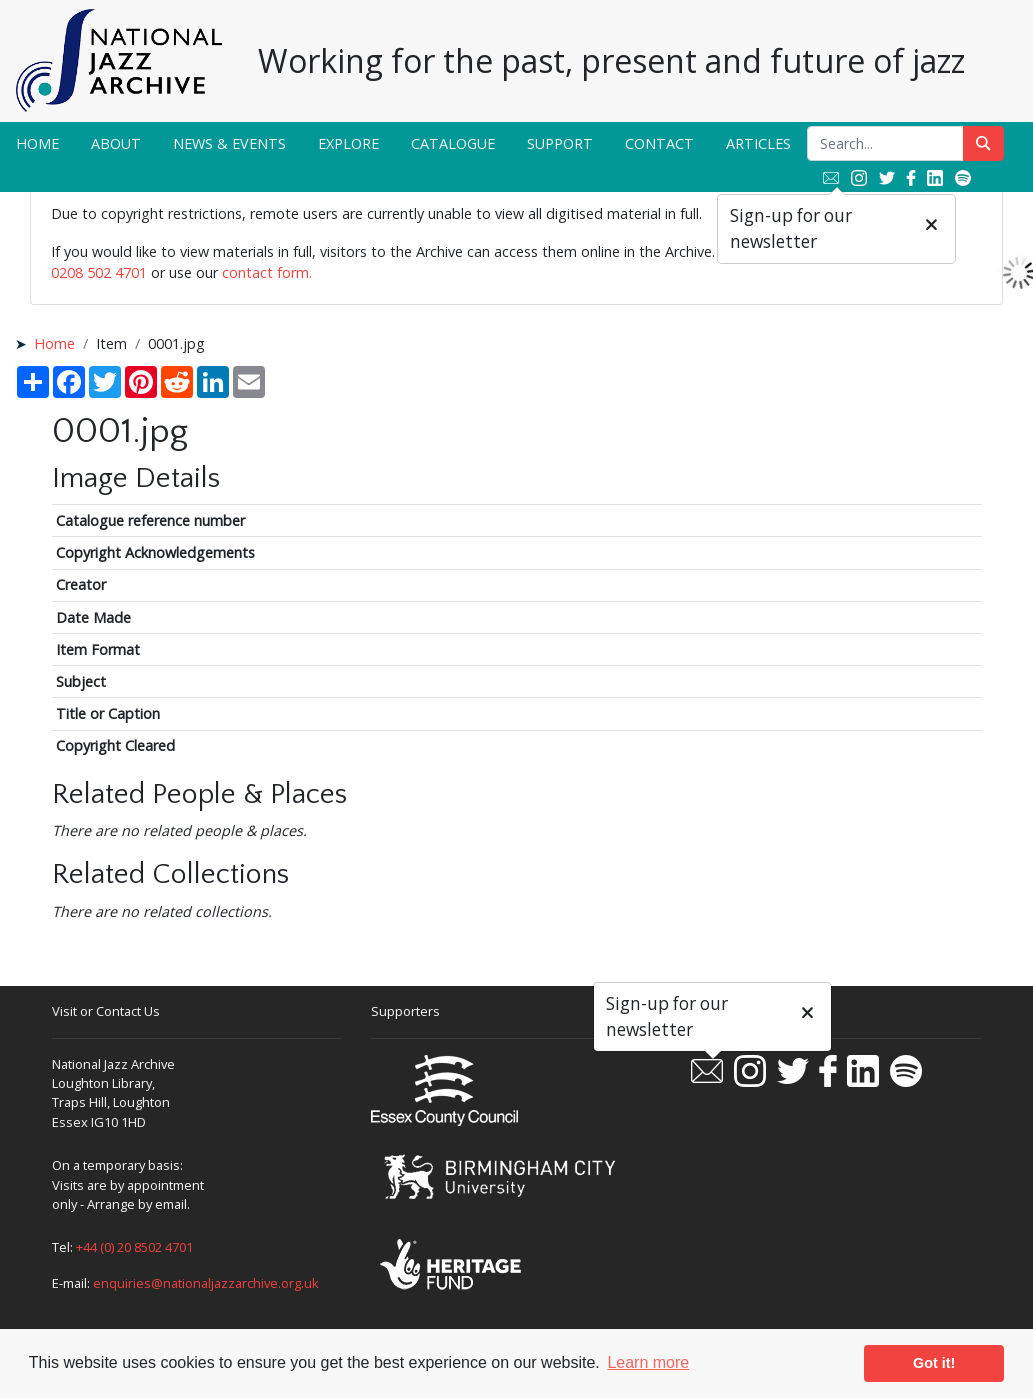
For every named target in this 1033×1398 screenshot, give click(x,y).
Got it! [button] (934, 1363)
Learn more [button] (648, 1362)
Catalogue (453, 143)
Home (37, 143)
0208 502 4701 (99, 272)
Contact (659, 143)
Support (560, 143)
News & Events (229, 143)
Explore (348, 143)
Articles (758, 143)
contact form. (267, 272)
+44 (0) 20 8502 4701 (134, 1247)
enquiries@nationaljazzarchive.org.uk (206, 1283)
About (116, 143)
